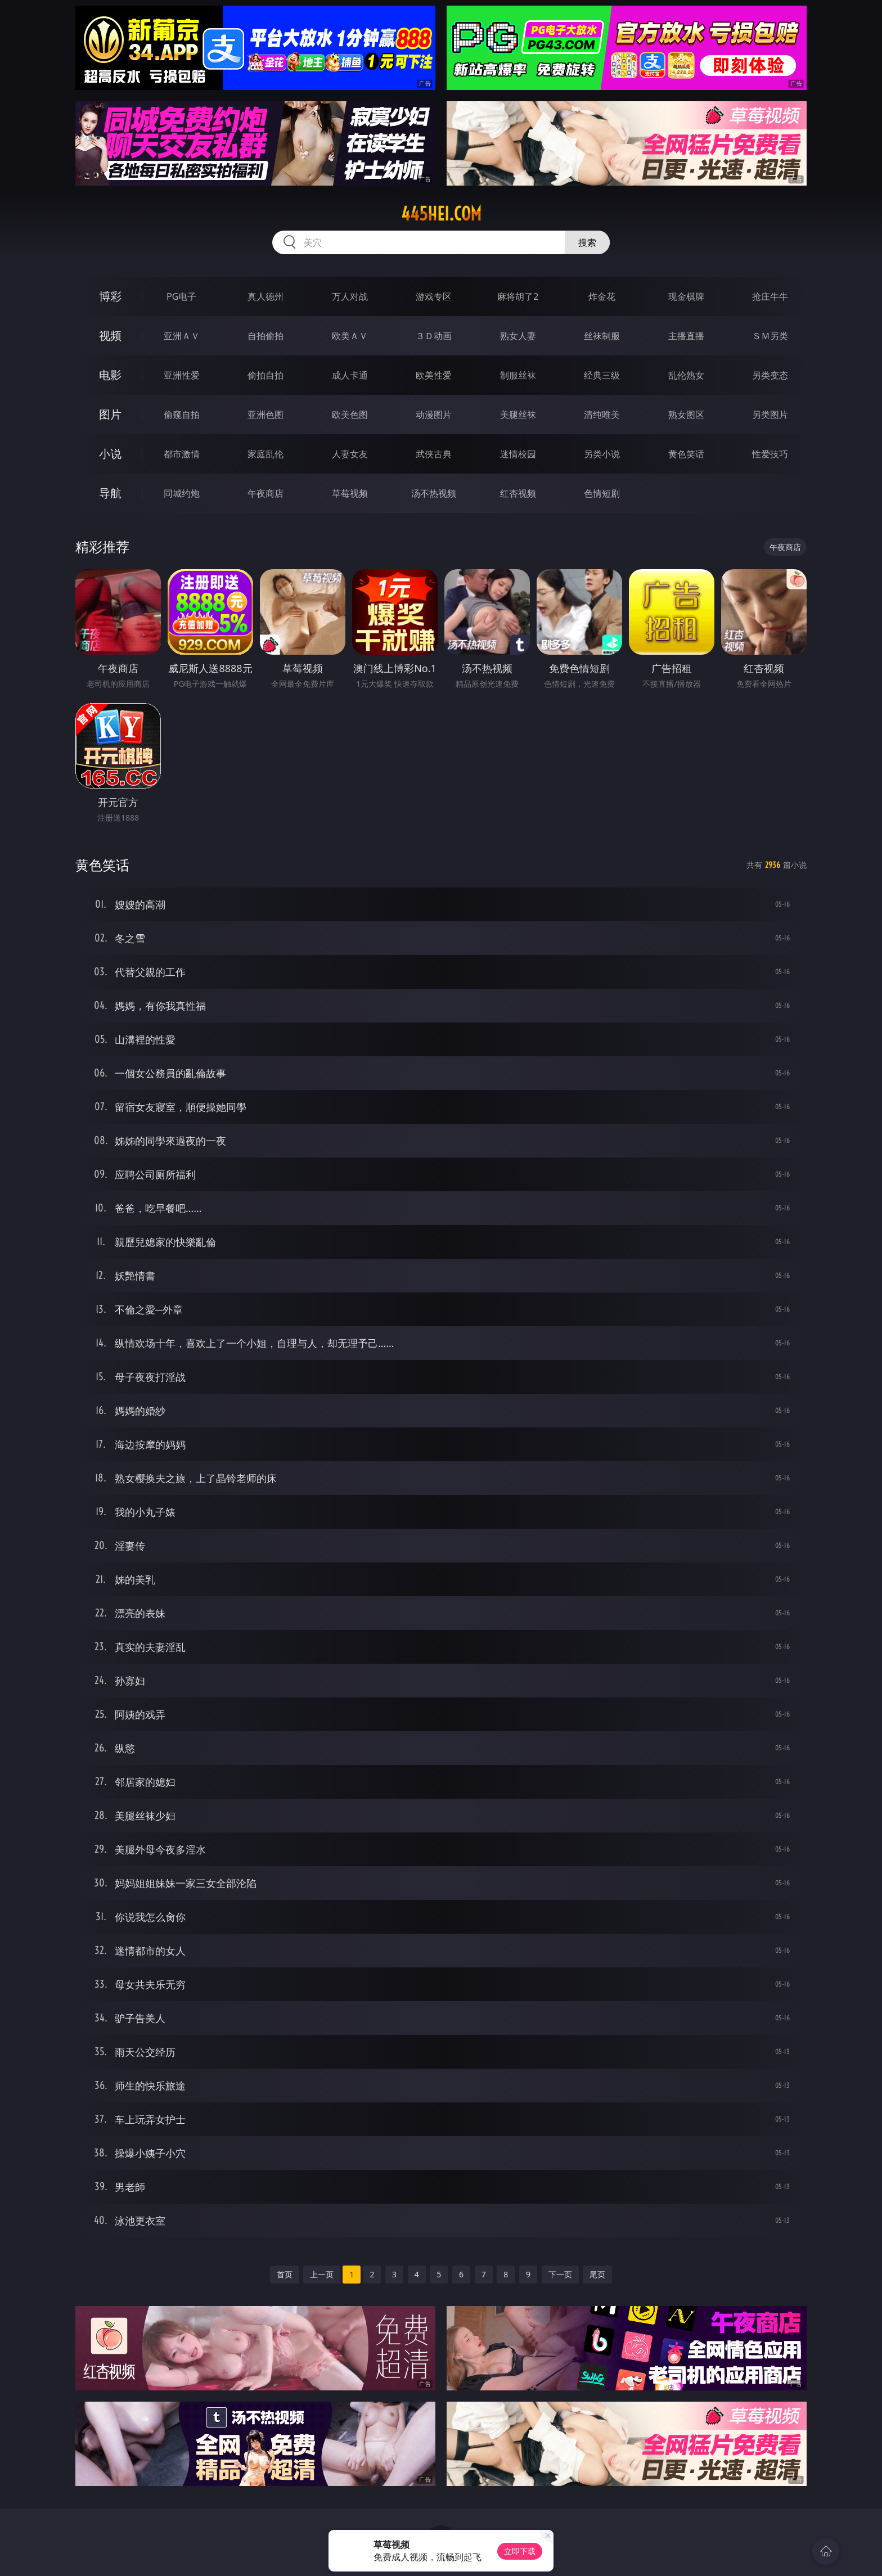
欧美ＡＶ (350, 336)
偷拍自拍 (266, 375)
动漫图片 (434, 414)
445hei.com (441, 213)
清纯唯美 (602, 414)
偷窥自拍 (182, 414)
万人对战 (350, 296)
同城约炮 (182, 493)
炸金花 (601, 296)
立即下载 (520, 2551)
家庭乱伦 (266, 454)
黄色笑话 (686, 454)
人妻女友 (350, 454)
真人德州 (266, 296)
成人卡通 (350, 375)
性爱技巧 (770, 454)
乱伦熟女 (686, 375)
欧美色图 (350, 414)
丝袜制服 (602, 336)
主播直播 (686, 336)
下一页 (560, 2274)
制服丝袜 (518, 375)
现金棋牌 (686, 296)
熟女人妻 (518, 336)
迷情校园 (518, 454)
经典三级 (602, 375)
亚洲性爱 (182, 375)
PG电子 (181, 296)
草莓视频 (350, 493)
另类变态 (770, 375)
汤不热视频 (433, 493)
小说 (110, 453)
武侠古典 (434, 454)
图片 (110, 414)
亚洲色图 (266, 414)
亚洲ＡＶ (182, 336)
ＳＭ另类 (770, 336)
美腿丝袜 (518, 414)
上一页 (322, 2274)
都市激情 (182, 454)
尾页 (597, 2274)
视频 (110, 335)
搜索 (587, 242)
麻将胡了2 (517, 296)
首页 (284, 2274)
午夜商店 (266, 493)
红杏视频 (518, 493)
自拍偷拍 (266, 336)
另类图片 (770, 414)
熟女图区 (686, 414)
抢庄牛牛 (770, 296)
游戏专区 (434, 296)
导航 (110, 493)
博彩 (110, 296)
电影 (110, 374)
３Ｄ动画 (434, 336)
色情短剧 (602, 493)
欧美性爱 (434, 375)
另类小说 (602, 454)
